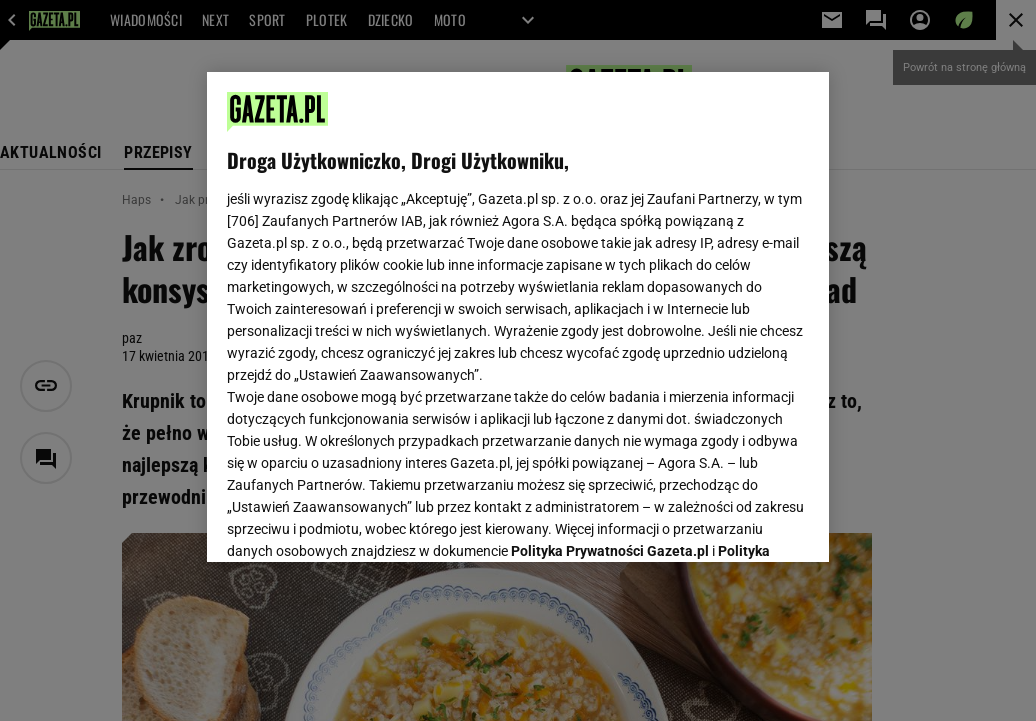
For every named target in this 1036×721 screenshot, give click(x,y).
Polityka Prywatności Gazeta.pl (610, 297)
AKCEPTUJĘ (741, 523)
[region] (518, 317)
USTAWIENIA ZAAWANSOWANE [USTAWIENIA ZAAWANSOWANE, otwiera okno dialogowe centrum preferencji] (358, 522)
